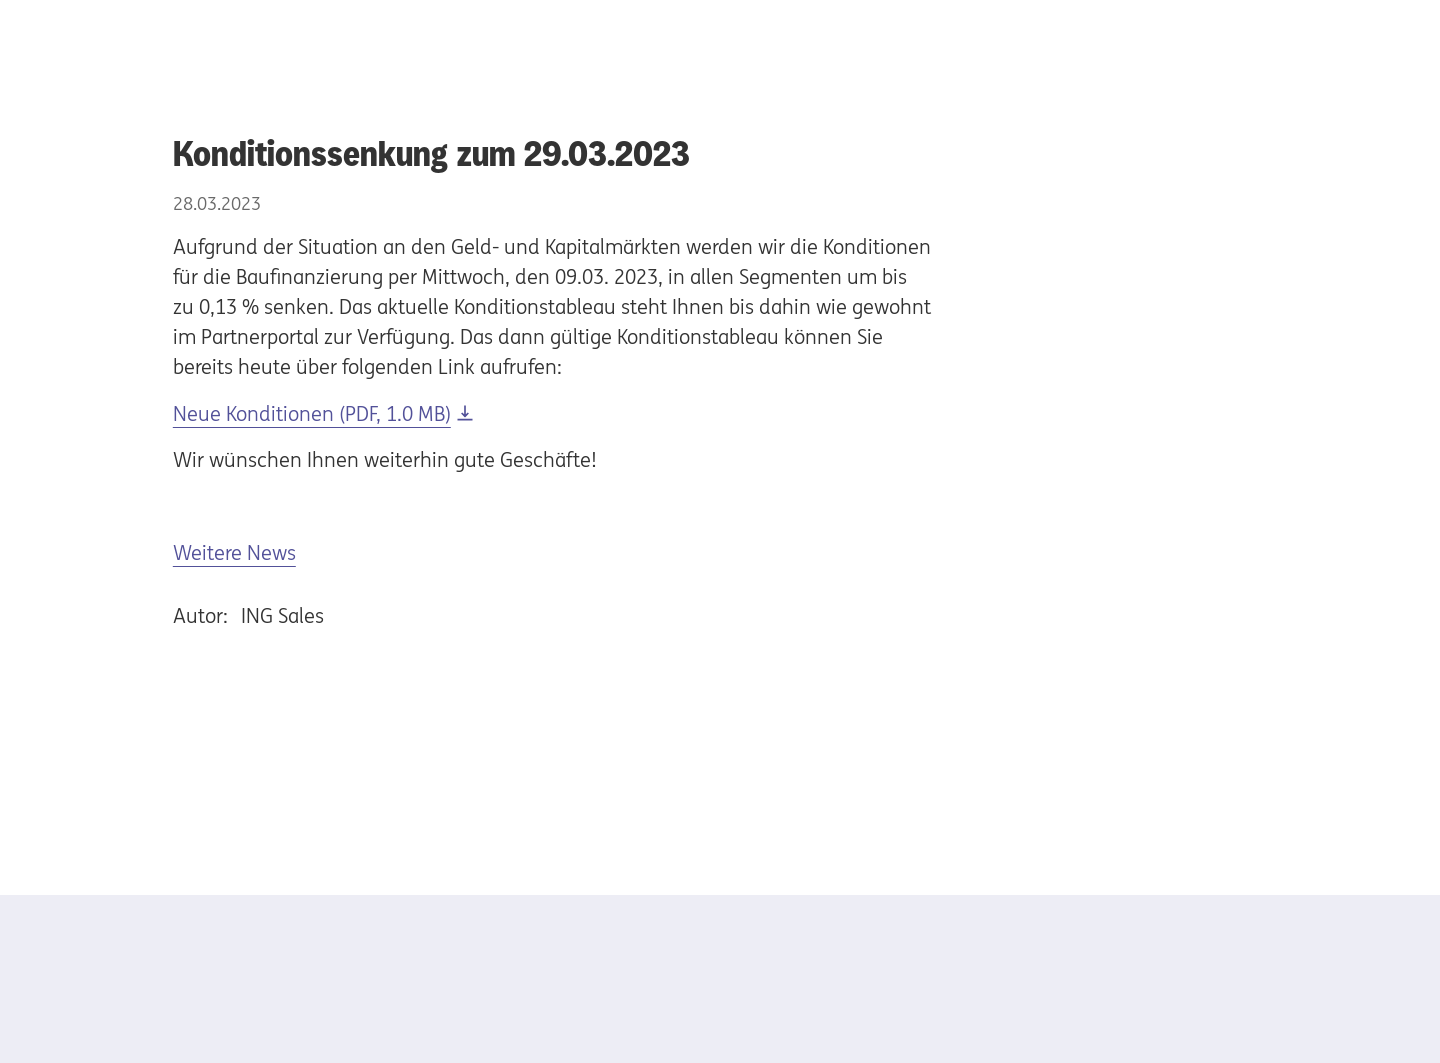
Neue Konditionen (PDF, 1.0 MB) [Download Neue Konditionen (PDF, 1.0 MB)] (312, 413)
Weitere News (234, 552)
